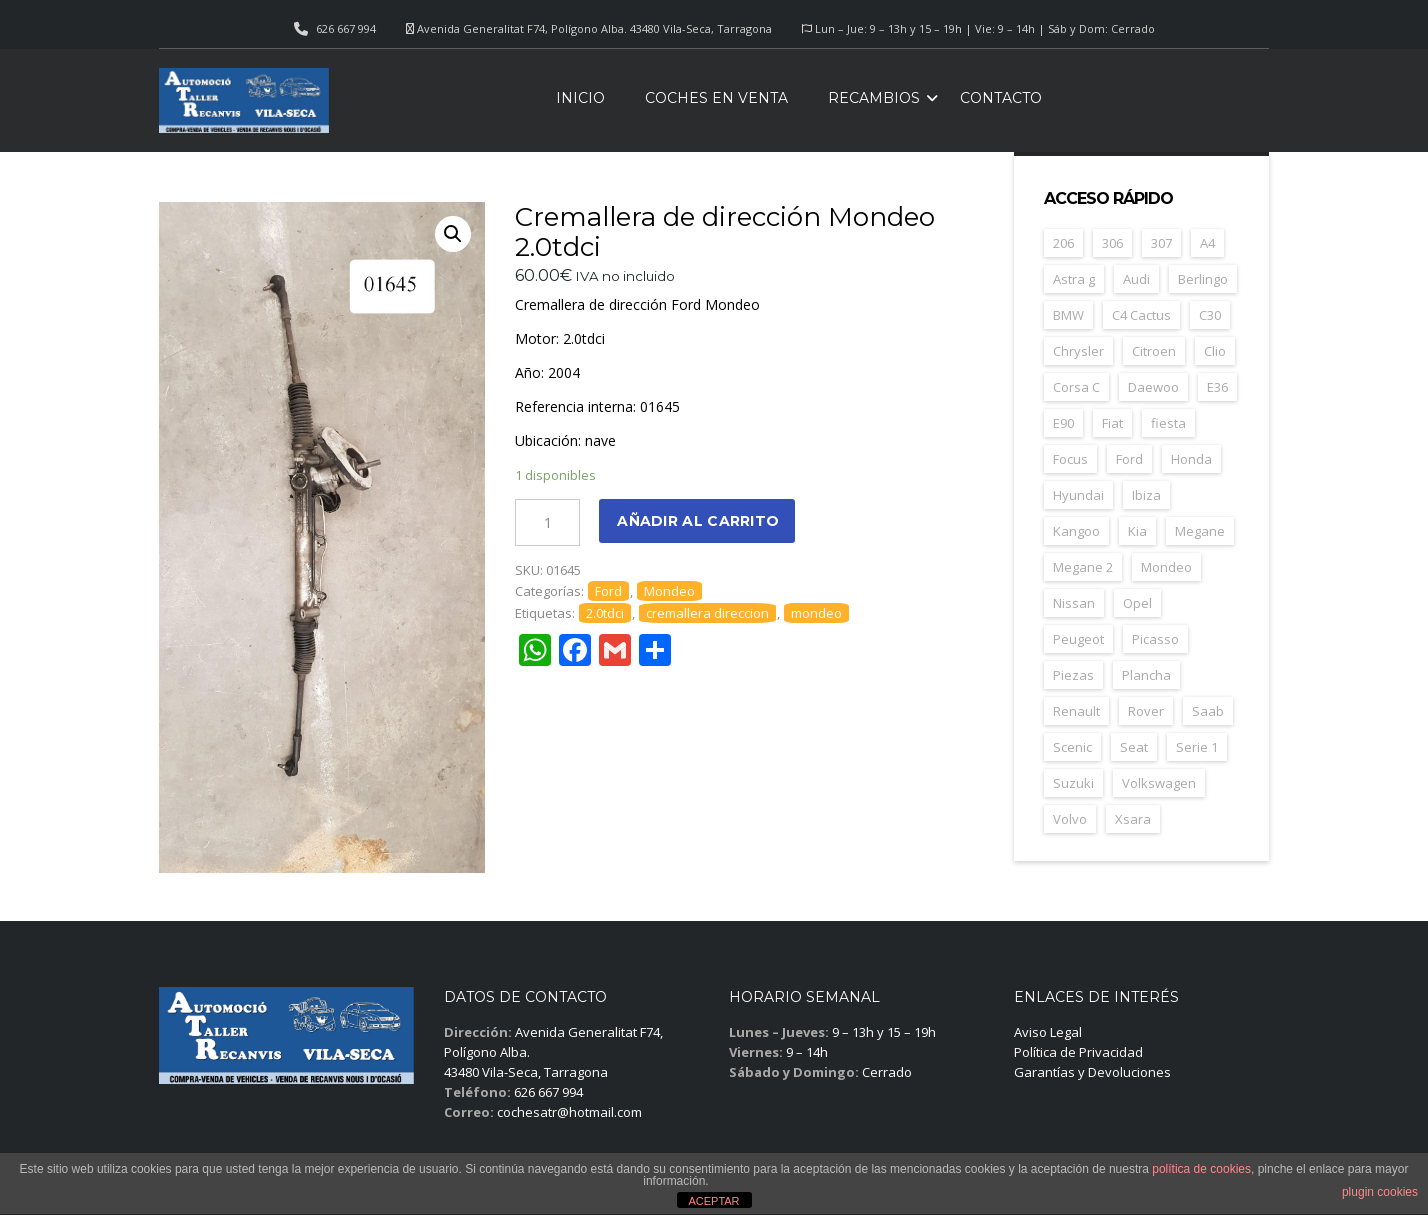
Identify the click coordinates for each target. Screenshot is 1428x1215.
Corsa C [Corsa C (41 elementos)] (1076, 387)
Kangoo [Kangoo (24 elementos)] (1076, 531)
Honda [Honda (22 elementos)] (1191, 459)
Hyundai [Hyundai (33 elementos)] (1078, 495)
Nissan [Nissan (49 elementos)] (1074, 603)
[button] (453, 234)
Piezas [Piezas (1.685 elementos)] (1073, 675)
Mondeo (669, 591)
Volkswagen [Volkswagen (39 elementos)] (1159, 783)
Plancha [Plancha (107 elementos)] (1146, 675)
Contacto (1001, 98)
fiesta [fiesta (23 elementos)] (1168, 423)
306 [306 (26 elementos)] (1112, 243)
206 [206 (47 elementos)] (1063, 243)
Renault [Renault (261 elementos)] (1076, 711)
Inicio (580, 98)
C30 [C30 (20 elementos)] (1210, 315)
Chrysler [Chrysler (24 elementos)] (1078, 351)
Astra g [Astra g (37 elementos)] (1074, 279)
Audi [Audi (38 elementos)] (1136, 279)
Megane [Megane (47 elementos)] (1200, 531)
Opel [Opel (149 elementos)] (1137, 603)
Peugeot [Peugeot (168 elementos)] (1078, 639)
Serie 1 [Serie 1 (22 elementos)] (1197, 747)
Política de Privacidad (1078, 1052)
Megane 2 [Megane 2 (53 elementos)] (1083, 567)
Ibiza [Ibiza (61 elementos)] (1146, 495)
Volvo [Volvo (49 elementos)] (1070, 819)
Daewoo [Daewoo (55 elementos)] (1153, 387)
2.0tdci (605, 613)
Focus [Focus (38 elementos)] (1070, 459)
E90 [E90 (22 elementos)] (1063, 423)
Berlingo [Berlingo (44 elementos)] (1203, 279)
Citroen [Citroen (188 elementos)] (1154, 351)
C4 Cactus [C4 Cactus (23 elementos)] (1141, 315)
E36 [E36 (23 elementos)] (1217, 387)
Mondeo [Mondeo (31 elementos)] (1166, 567)
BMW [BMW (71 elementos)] (1068, 315)
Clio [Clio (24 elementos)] (1215, 351)
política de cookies (1201, 1169)
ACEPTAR (713, 1201)
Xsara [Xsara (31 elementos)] (1133, 819)
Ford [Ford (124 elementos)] (1129, 459)
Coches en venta (716, 98)
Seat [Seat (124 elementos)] (1134, 747)
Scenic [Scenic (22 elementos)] (1072, 747)
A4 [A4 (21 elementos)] (1207, 243)
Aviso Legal (1048, 1032)
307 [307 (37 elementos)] (1161, 243)
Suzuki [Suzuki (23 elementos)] (1073, 783)
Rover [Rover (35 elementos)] (1146, 711)
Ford (608, 591)
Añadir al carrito (698, 521)
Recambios (874, 98)
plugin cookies (1380, 1192)
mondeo (816, 613)
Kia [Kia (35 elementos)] (1137, 531)
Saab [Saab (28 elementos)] (1208, 711)
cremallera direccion (707, 613)
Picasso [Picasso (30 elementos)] (1155, 639)
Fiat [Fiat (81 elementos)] (1112, 423)
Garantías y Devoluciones (1092, 1072)
